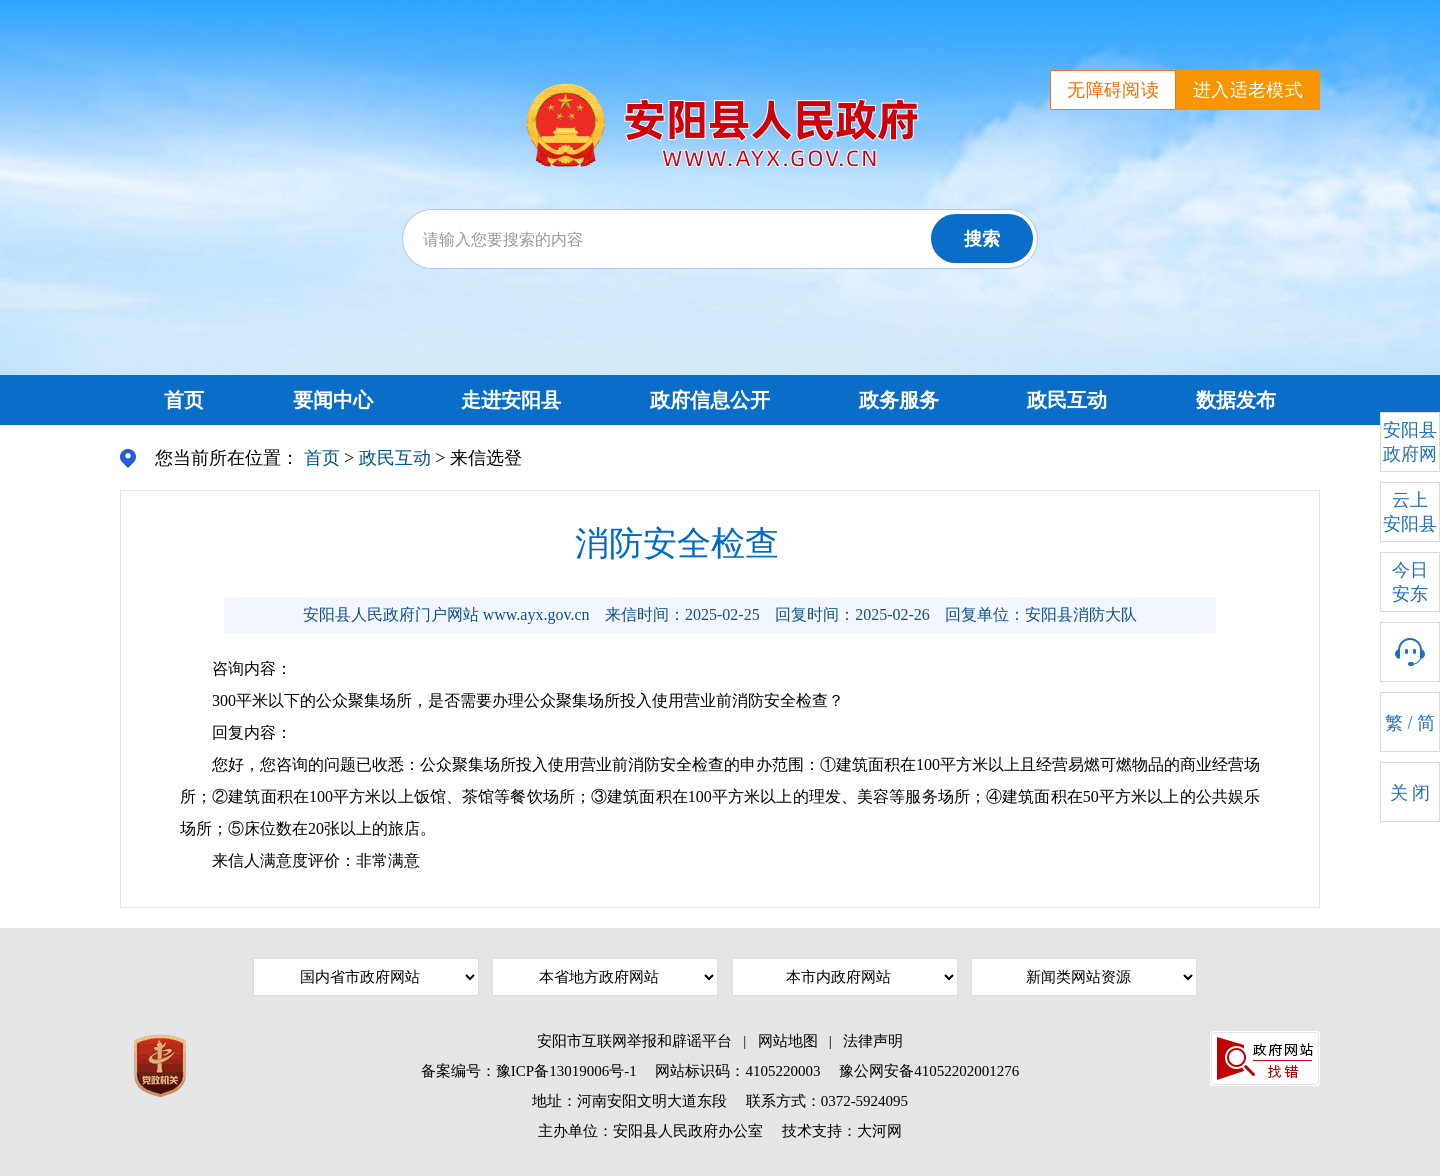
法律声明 (873, 1041)
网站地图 (788, 1041)
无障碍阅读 (1113, 90)
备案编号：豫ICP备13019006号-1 (529, 1071)
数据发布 (1236, 400)
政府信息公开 (710, 400)
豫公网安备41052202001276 (929, 1071)
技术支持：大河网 (842, 1131)
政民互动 (1067, 400)
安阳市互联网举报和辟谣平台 (634, 1041)
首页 (184, 400)
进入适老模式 (1248, 90)
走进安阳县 (511, 400)
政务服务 (899, 400)
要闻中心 (333, 400)
